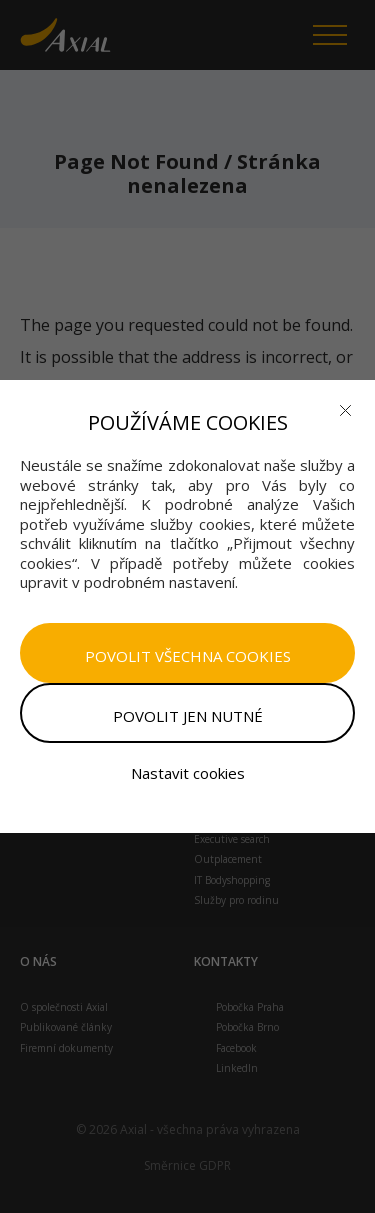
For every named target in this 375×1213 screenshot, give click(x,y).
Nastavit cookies (188, 773)
